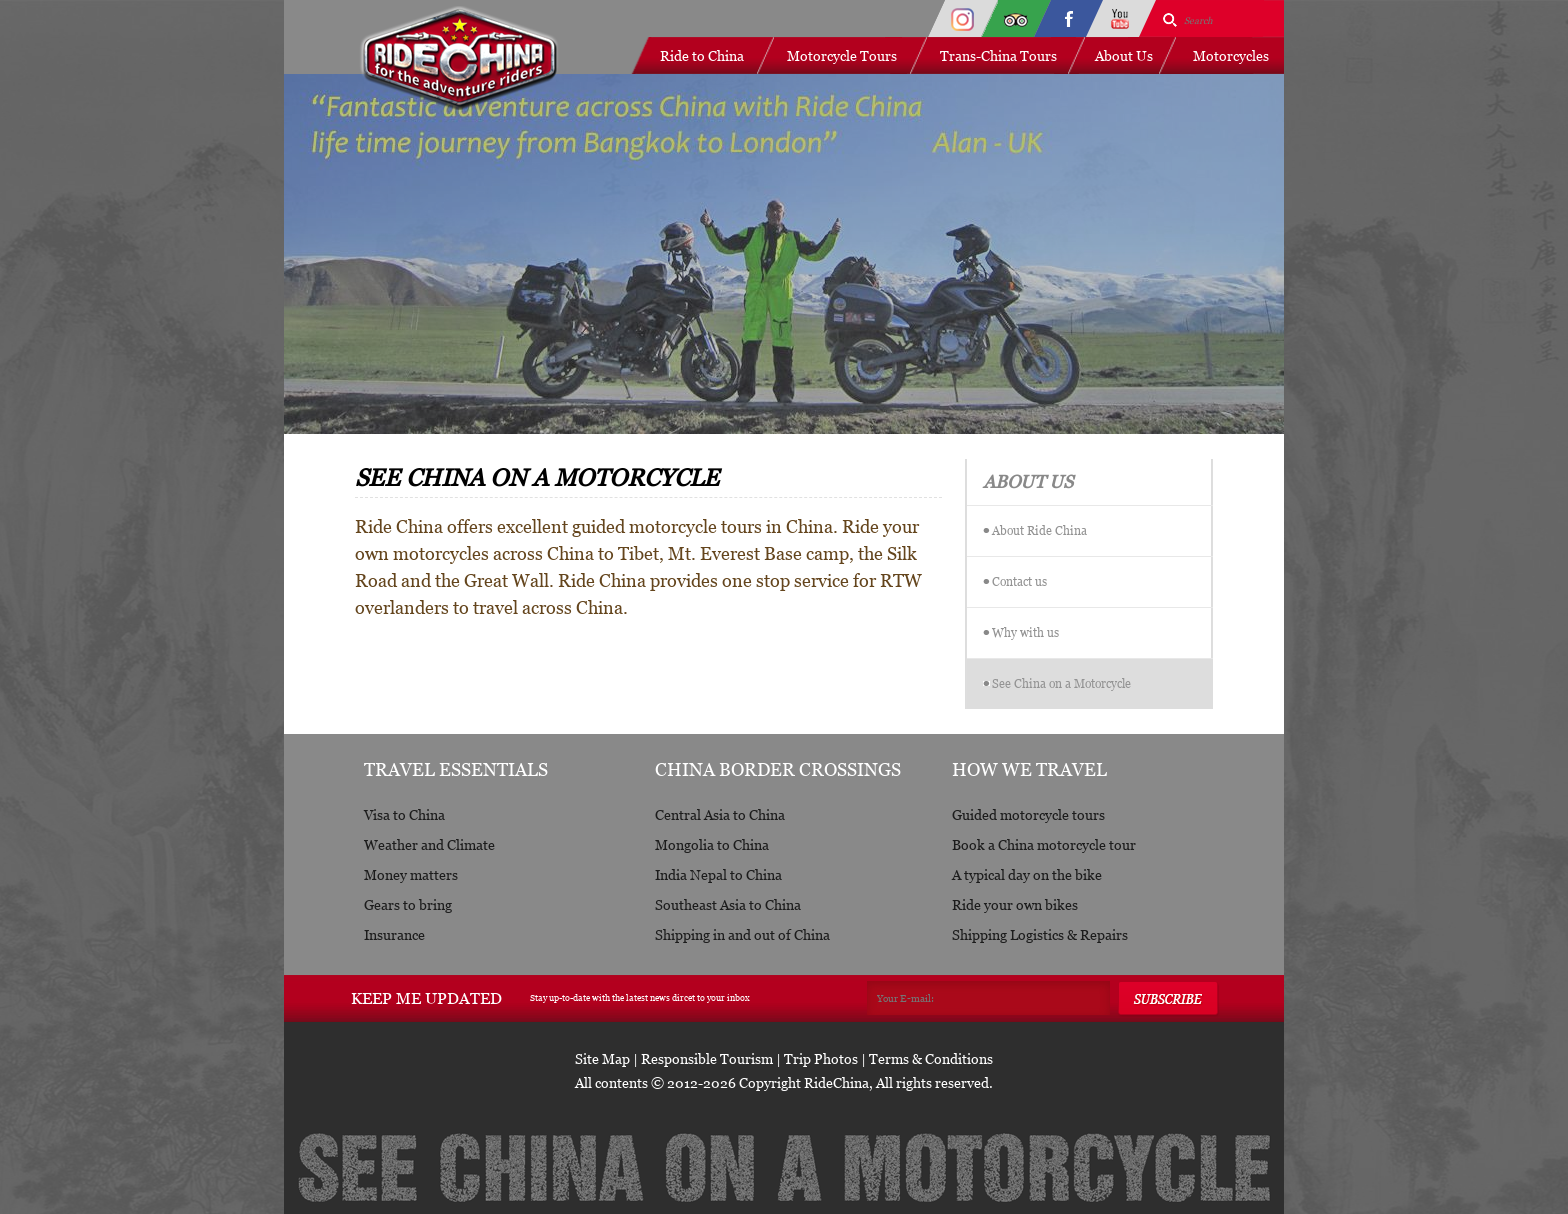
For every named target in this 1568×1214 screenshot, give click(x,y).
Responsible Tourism (707, 1058)
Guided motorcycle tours (1028, 814)
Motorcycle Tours (842, 55)
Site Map (602, 1058)
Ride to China (702, 55)
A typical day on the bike (1027, 874)
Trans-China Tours (998, 55)
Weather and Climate (429, 844)
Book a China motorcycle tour (1044, 844)
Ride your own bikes (1015, 904)
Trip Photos (821, 1058)
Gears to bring (408, 904)
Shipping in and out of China (742, 934)
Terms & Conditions (931, 1058)
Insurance (394, 934)
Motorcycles (1231, 55)
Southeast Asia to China (728, 904)
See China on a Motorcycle (1061, 683)
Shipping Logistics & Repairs (1040, 934)
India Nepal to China (718, 874)
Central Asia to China (720, 814)
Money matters (411, 874)
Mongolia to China (712, 844)
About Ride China (1039, 530)
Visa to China (404, 814)
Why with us (1025, 632)
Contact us (1019, 581)
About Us (1124, 55)
